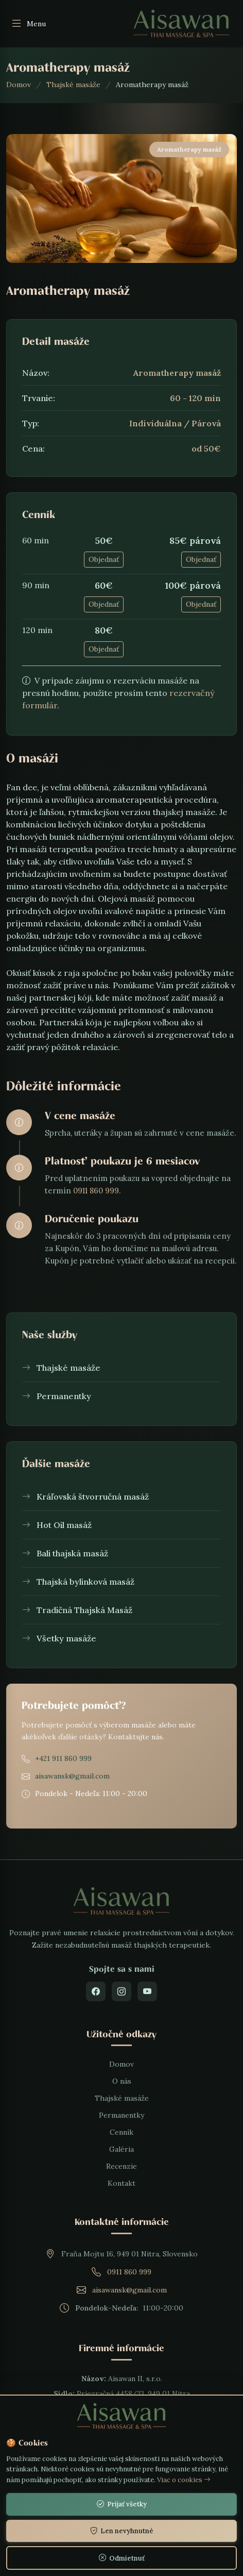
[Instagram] (121, 1991)
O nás (121, 2081)
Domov (18, 84)
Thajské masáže (73, 84)
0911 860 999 (129, 2271)
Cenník (121, 2132)
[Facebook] (96, 1991)
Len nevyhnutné (121, 2531)
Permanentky (121, 2115)
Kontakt (121, 2183)
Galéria (121, 2149)
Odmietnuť (122, 2558)
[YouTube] (147, 1991)
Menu (28, 23)
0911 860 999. (97, 1190)
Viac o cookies (184, 2479)
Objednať (104, 559)
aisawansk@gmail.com (72, 1776)
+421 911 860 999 (63, 1758)
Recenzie (121, 2166)
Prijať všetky (122, 2504)
